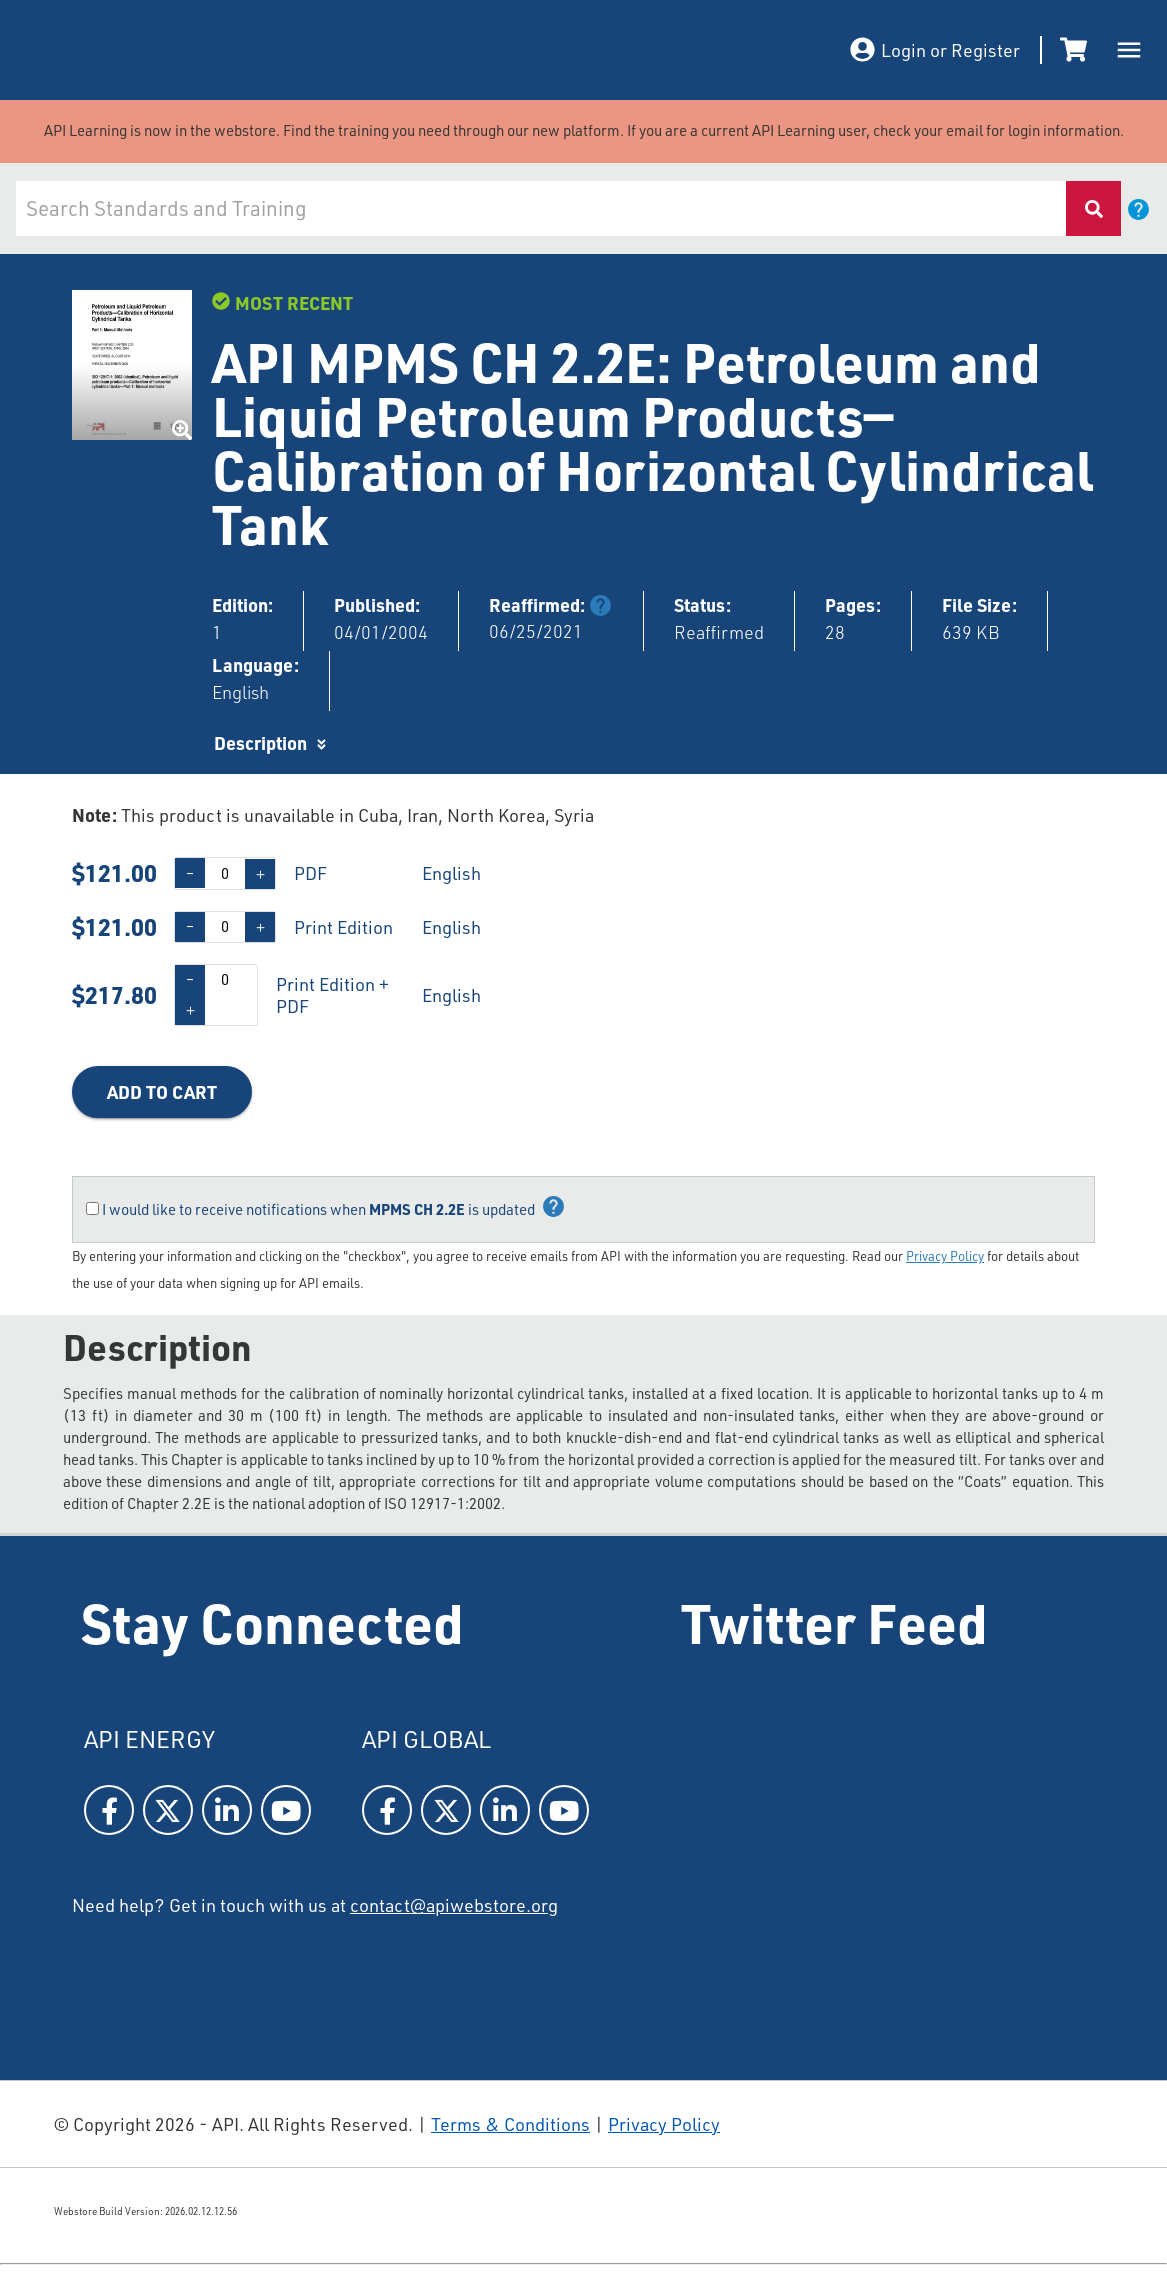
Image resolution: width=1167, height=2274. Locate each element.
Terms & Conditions (510, 2124)
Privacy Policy (945, 1256)
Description (260, 742)
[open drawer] (1129, 50)
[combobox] (541, 208)
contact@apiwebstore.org (454, 1905)
